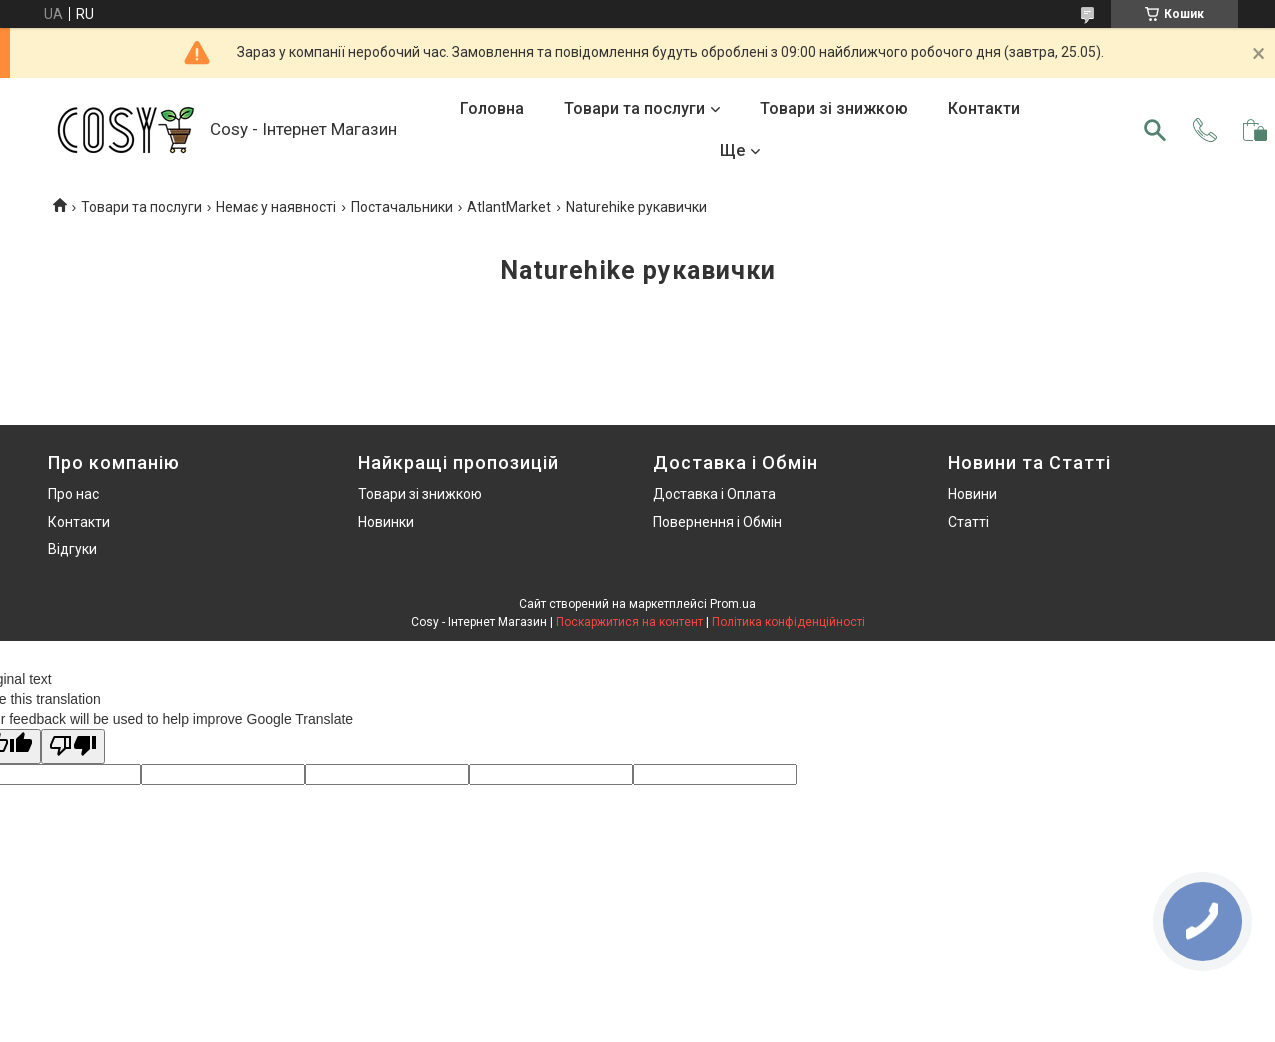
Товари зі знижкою (834, 108)
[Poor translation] (73, 746)
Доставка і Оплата (714, 494)
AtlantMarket (509, 207)
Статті (968, 522)
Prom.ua (733, 604)
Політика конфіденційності (788, 622)
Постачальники (402, 207)
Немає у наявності (276, 207)
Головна (492, 108)
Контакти (984, 108)
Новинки (386, 522)
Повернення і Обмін (717, 522)
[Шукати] (1155, 130)
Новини (972, 494)
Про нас (73, 494)
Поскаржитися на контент (629, 622)
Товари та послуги (634, 108)
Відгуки (72, 549)
